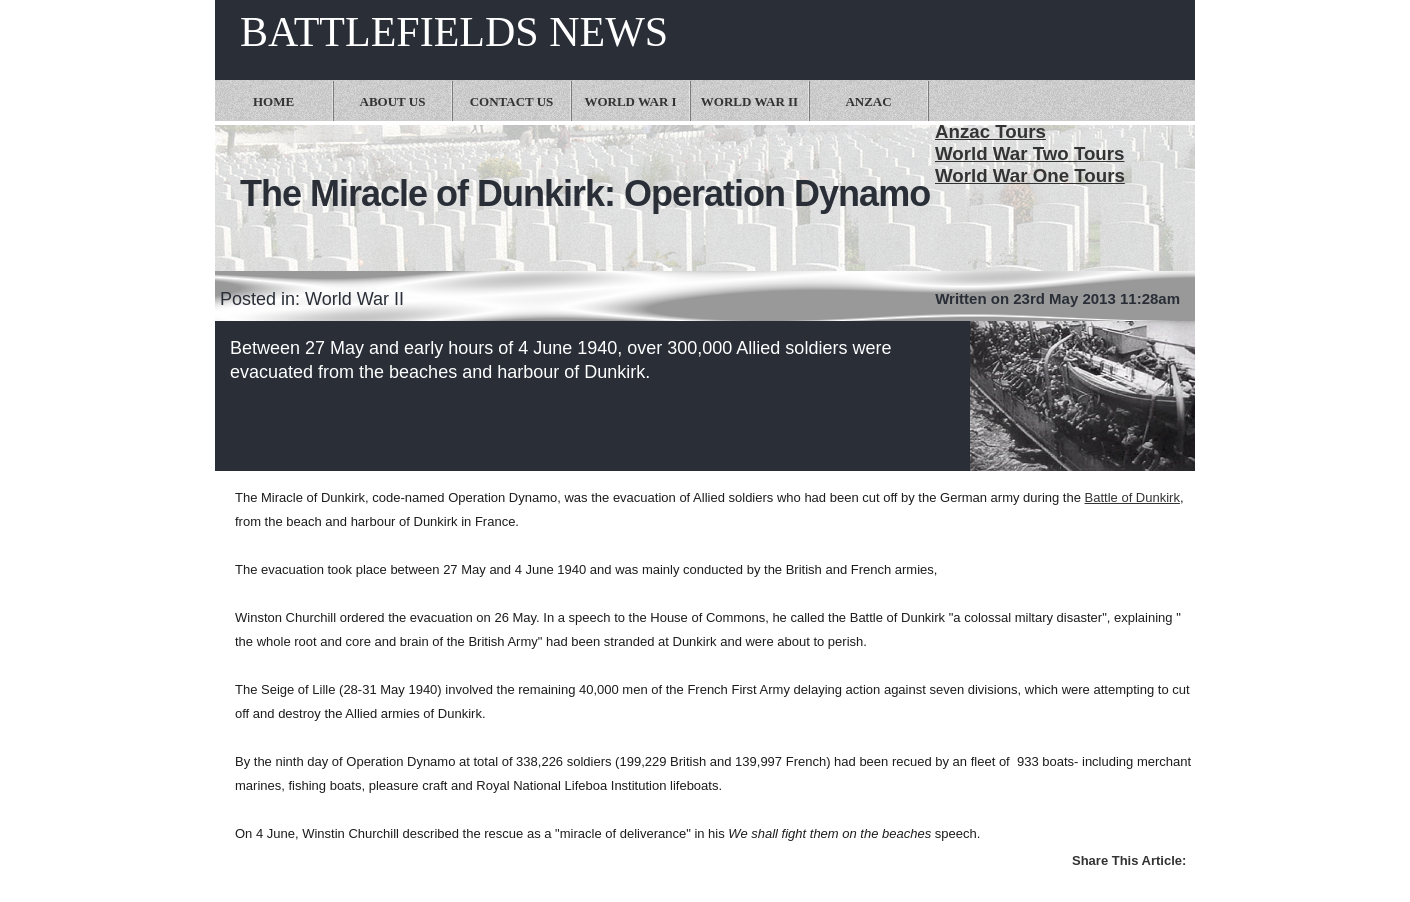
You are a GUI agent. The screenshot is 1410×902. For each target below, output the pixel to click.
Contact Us (512, 101)
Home (273, 101)
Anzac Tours (990, 131)
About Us (393, 101)
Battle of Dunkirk (1132, 497)
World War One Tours (1030, 175)
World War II (749, 101)
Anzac (868, 101)
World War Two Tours (1029, 153)
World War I (630, 101)
